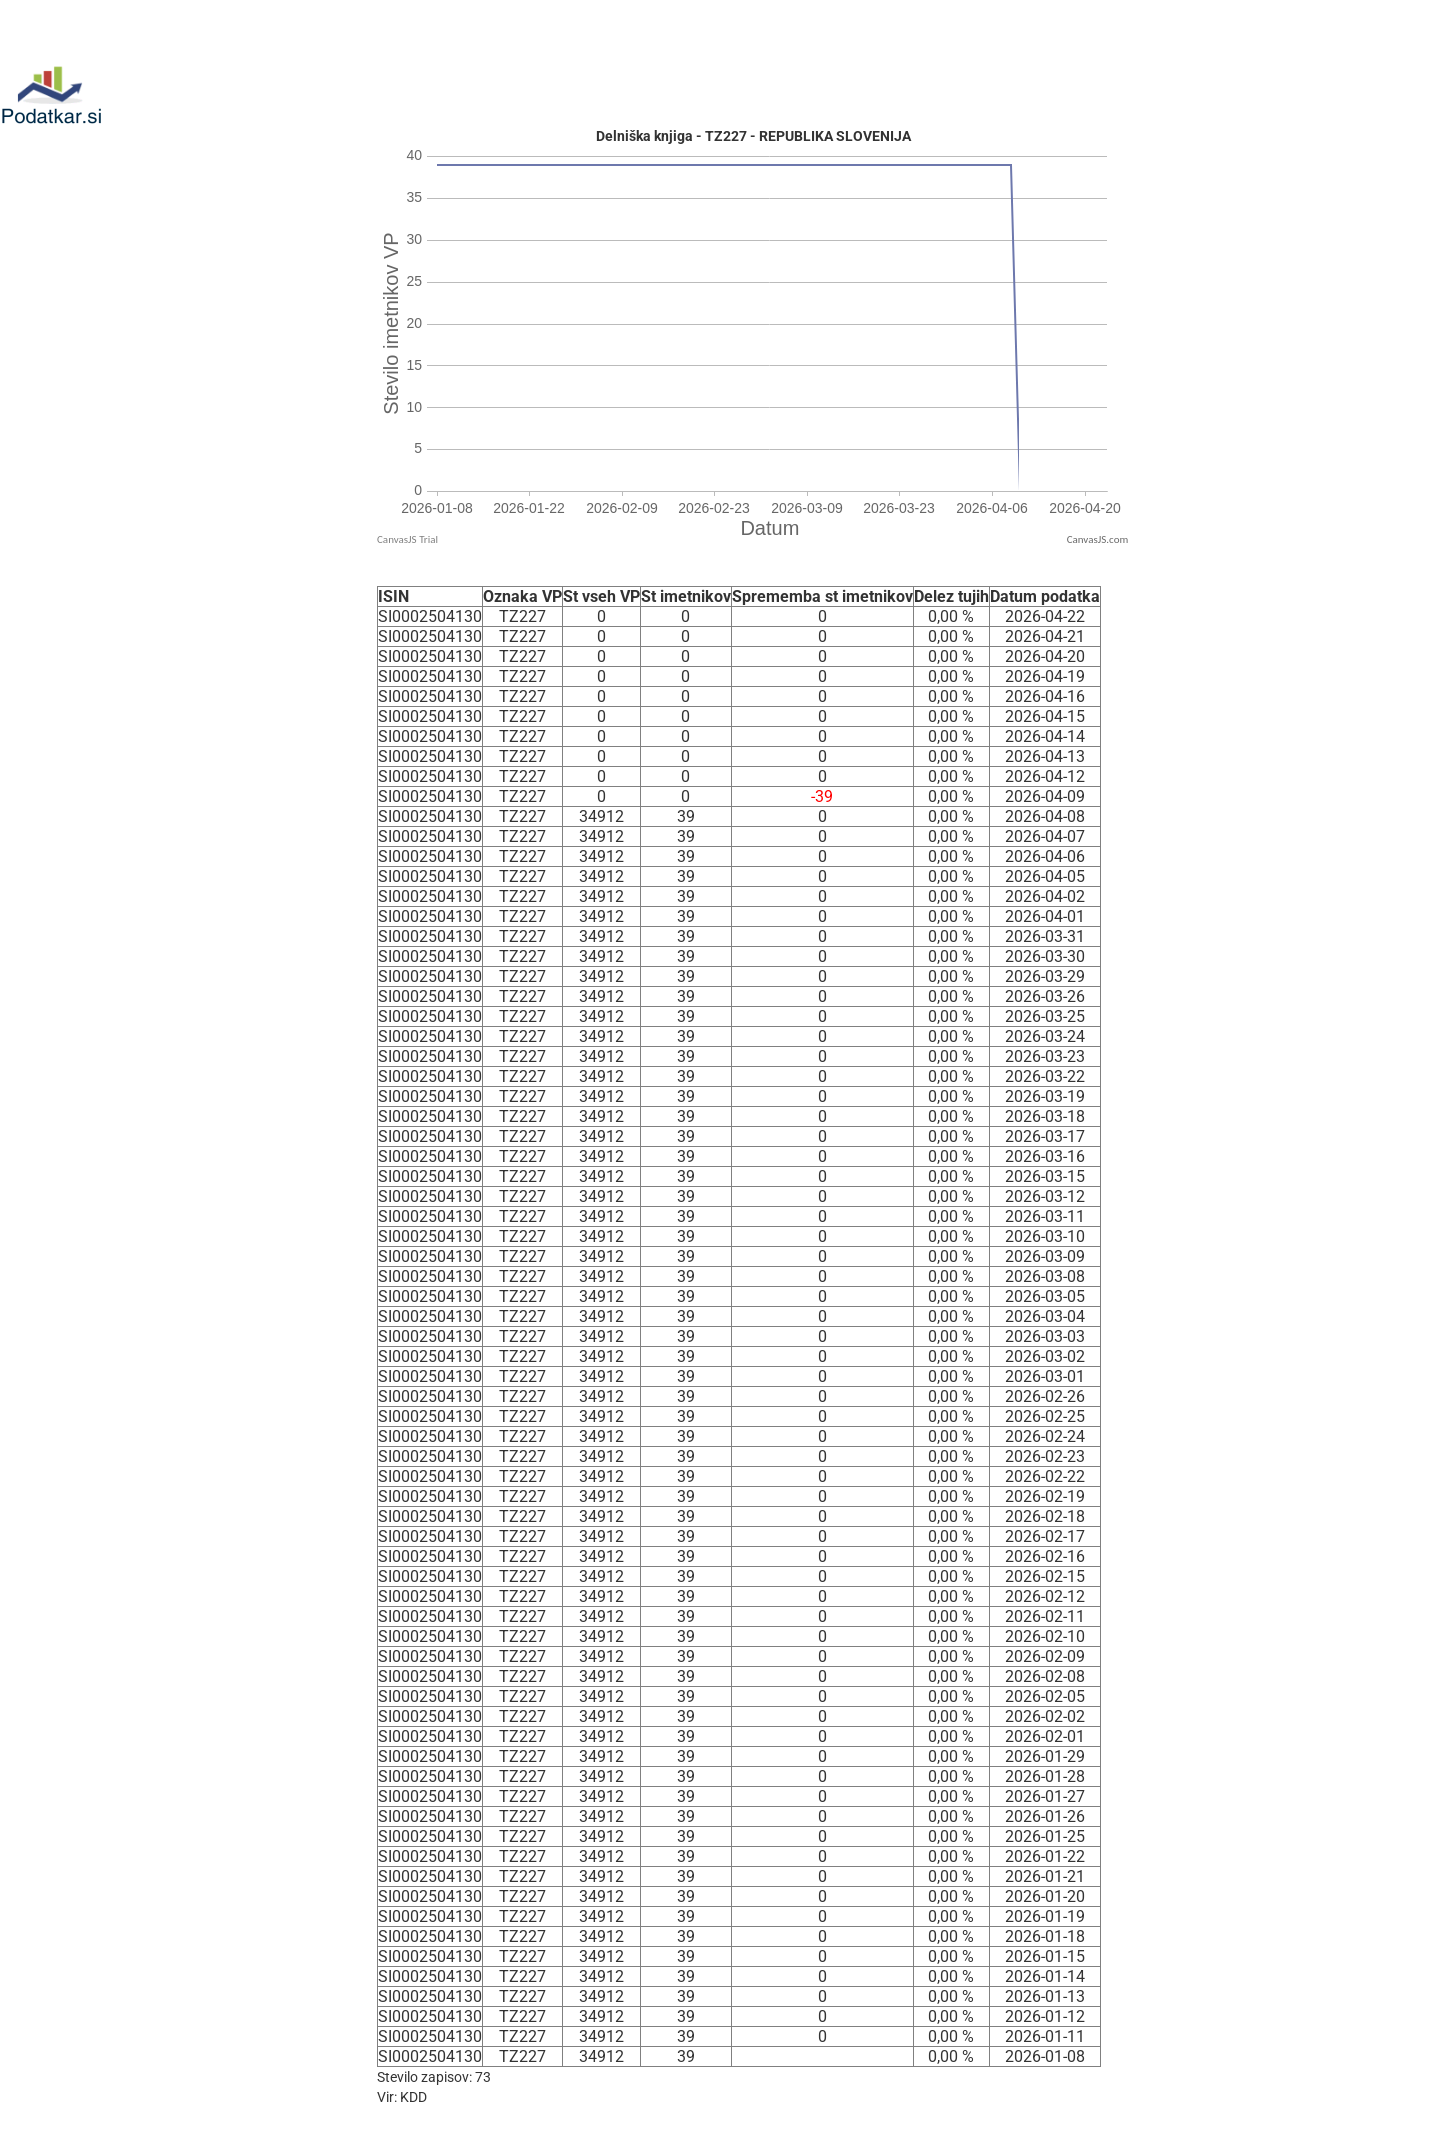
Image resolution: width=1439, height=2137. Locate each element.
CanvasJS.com (1098, 539)
